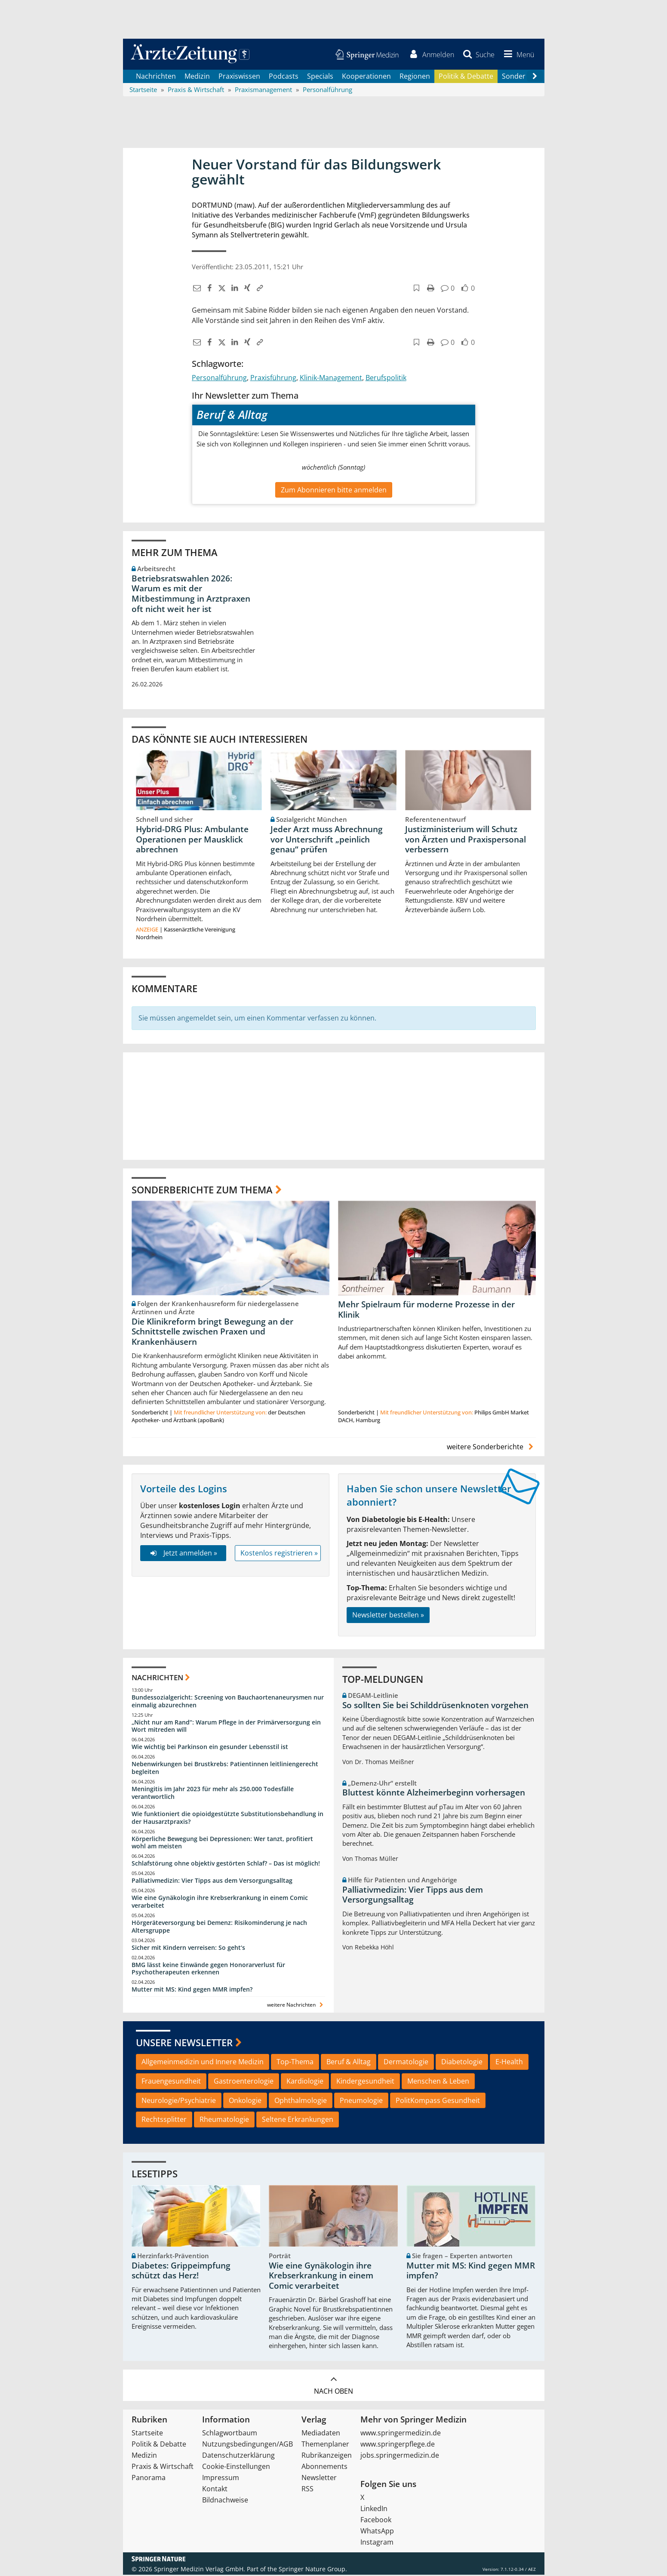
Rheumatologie (224, 2121)
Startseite (147, 2434)
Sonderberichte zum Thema (202, 1190)
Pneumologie (361, 2101)
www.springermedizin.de (400, 2434)
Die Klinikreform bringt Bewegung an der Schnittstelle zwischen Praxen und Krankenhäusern (212, 1333)
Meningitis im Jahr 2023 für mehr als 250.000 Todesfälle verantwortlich (213, 1794)
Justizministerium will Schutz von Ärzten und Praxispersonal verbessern (465, 841)
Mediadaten (320, 2434)
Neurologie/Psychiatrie (178, 2101)
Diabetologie (462, 2063)
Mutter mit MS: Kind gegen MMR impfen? (192, 1991)
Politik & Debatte (466, 77)
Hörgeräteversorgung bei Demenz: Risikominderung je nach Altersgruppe (219, 1928)
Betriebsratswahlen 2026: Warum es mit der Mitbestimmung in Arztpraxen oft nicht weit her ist (191, 595)
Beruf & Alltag (348, 2063)
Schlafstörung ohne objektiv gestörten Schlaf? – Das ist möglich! (226, 1865)
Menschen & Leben (438, 2082)
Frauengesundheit (171, 2082)
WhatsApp (377, 2532)
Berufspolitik (386, 379)
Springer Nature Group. (313, 2570)
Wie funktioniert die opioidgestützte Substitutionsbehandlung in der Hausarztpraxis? (227, 1819)
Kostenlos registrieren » (279, 1554)
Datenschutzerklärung (238, 2456)
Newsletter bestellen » (388, 1616)
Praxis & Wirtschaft (163, 2467)
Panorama (149, 2479)
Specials (320, 77)
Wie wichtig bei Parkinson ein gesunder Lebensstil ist (210, 1748)
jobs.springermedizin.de (399, 2456)
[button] (516, 55)
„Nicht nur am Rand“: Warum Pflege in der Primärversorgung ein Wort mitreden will (226, 1727)
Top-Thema (295, 2063)
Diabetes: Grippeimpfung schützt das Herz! (181, 2272)
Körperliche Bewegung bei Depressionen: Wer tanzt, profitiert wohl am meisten (222, 1844)
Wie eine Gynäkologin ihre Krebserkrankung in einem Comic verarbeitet (220, 1903)
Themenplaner (325, 2445)
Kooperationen (366, 77)
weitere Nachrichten (296, 2006)
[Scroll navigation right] (535, 77)
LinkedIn (373, 2510)
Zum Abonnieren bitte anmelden (334, 491)
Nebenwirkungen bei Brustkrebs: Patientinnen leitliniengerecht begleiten (225, 1769)
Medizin (197, 77)
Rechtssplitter (164, 2121)
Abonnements (324, 2467)
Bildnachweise (225, 2501)
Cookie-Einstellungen (236, 2467)
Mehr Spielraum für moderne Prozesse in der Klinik (426, 1311)
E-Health (509, 2063)
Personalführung (219, 379)
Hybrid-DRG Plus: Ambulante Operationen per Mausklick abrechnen (192, 841)
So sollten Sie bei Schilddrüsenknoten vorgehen (435, 1706)
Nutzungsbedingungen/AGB (247, 2445)
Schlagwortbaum (229, 2434)
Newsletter (319, 2479)
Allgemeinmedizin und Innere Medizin (202, 2063)
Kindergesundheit (365, 2082)
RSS (307, 2490)
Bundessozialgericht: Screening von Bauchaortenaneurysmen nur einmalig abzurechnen (228, 1702)
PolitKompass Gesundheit (438, 2101)
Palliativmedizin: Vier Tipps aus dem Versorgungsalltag (212, 1882)
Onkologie (245, 2101)
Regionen (415, 77)
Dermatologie (406, 2063)
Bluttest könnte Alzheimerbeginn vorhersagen (433, 1794)
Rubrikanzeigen (326, 2456)
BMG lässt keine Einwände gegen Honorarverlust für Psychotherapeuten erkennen (208, 1970)
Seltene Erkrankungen (297, 2121)
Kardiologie (304, 2082)
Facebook (375, 2521)
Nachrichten (156, 77)
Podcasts (283, 77)
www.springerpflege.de (397, 2445)
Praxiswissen (239, 77)
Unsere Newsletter (184, 2044)
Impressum (220, 2479)
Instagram (376, 2543)
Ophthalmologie (300, 2101)
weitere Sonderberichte (491, 1448)
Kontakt (214, 2490)
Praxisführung (273, 379)
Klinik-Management (331, 379)
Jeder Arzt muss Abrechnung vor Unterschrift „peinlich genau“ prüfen (326, 841)
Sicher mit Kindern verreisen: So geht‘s (188, 1949)
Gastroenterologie (244, 2082)
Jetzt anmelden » (183, 1554)
